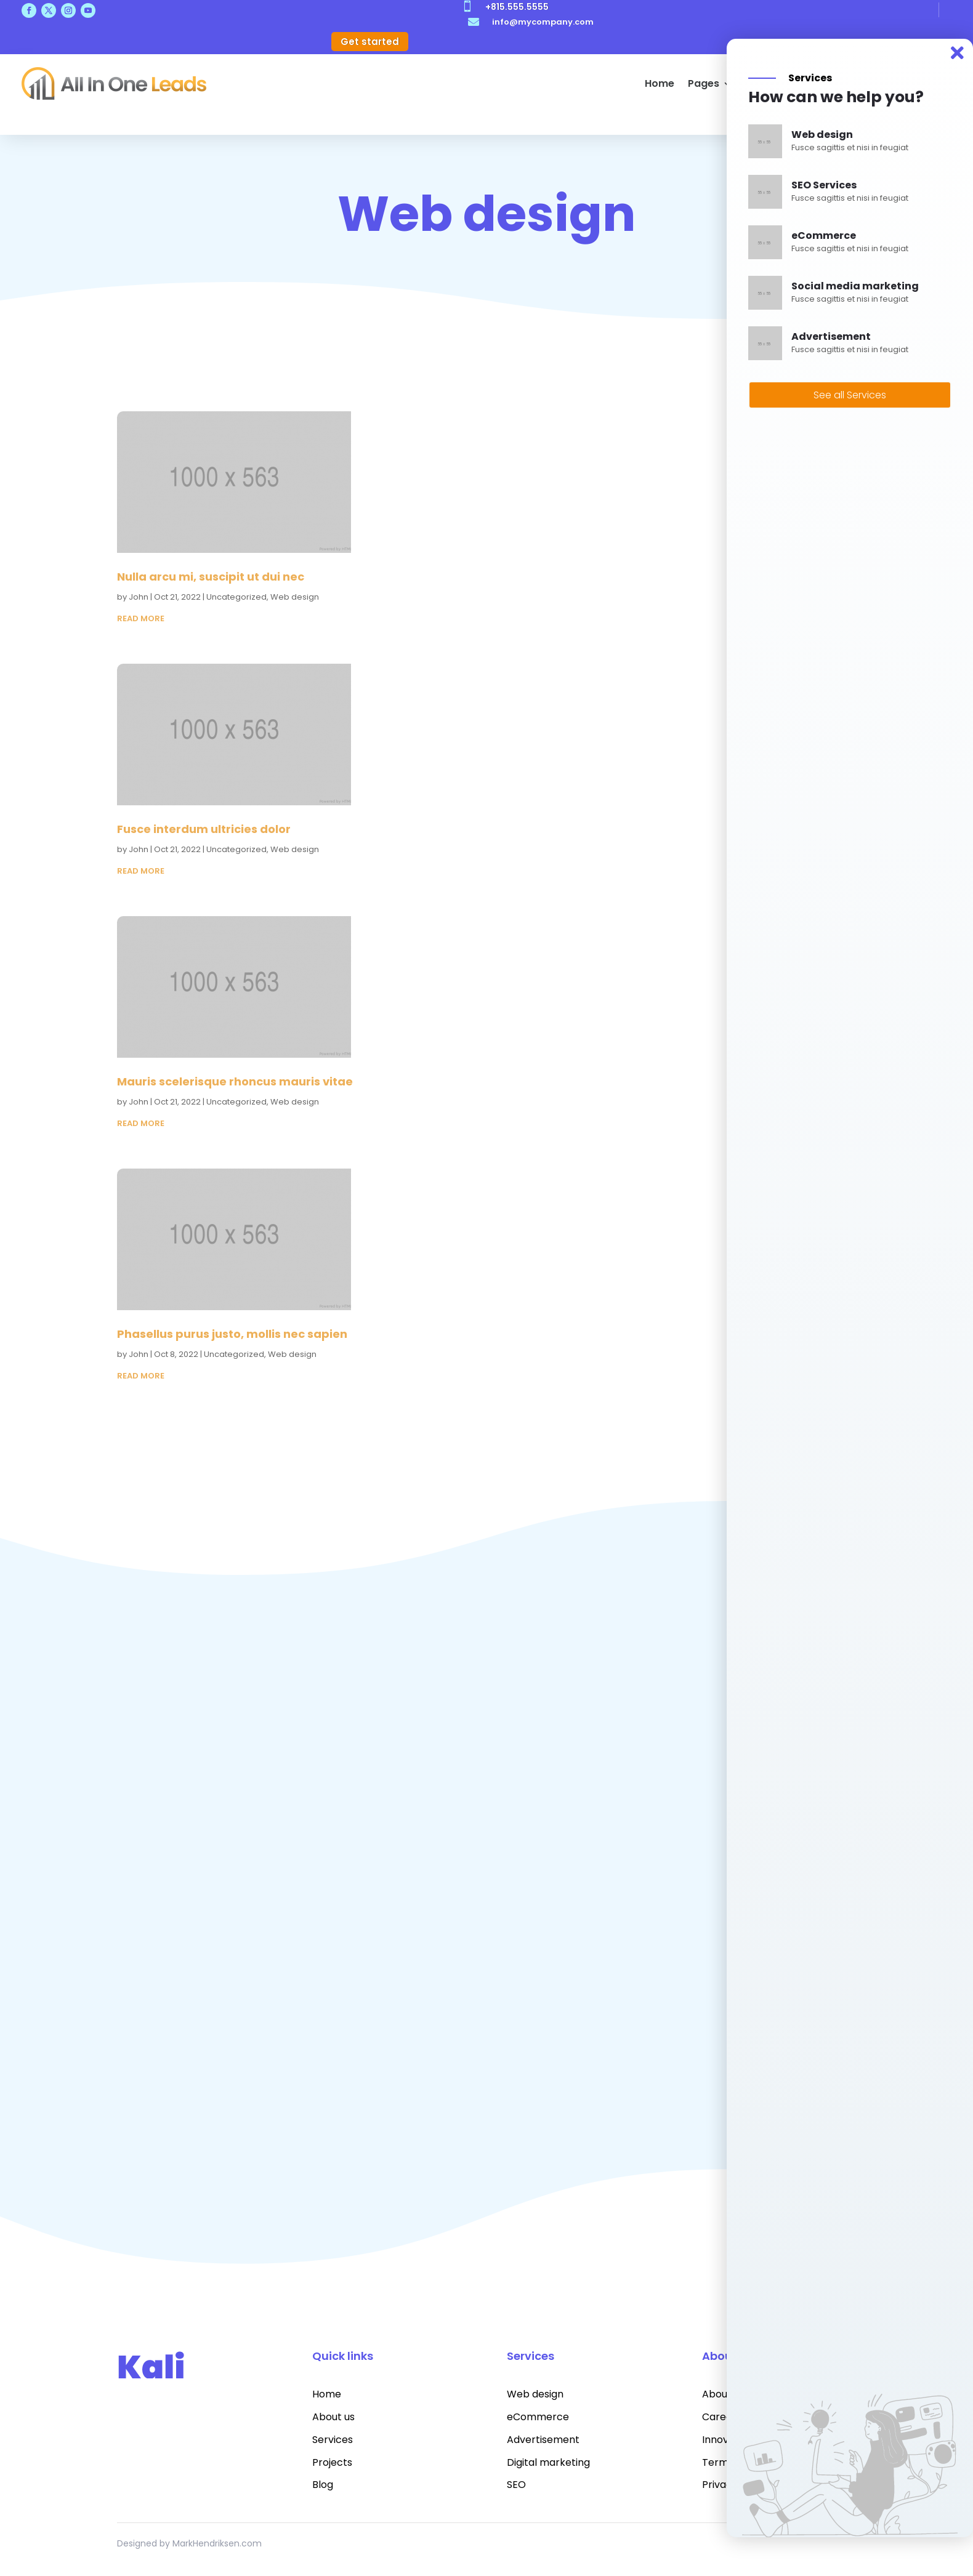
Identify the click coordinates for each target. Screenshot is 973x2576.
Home (659, 83)
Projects (332, 2462)
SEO (516, 2484)
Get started (370, 41)
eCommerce (538, 2417)
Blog (322, 2484)
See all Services (850, 395)
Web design (294, 597)
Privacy (720, 2484)
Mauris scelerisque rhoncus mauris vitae (235, 1081)
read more (140, 618)
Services (332, 2440)
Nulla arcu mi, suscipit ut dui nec (210, 576)
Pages (703, 83)
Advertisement (543, 2440)
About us (333, 2417)
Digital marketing (548, 2462)
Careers (721, 2417)
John (138, 597)
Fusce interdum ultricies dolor (204, 829)
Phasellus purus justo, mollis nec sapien (232, 1334)
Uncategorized (236, 597)
